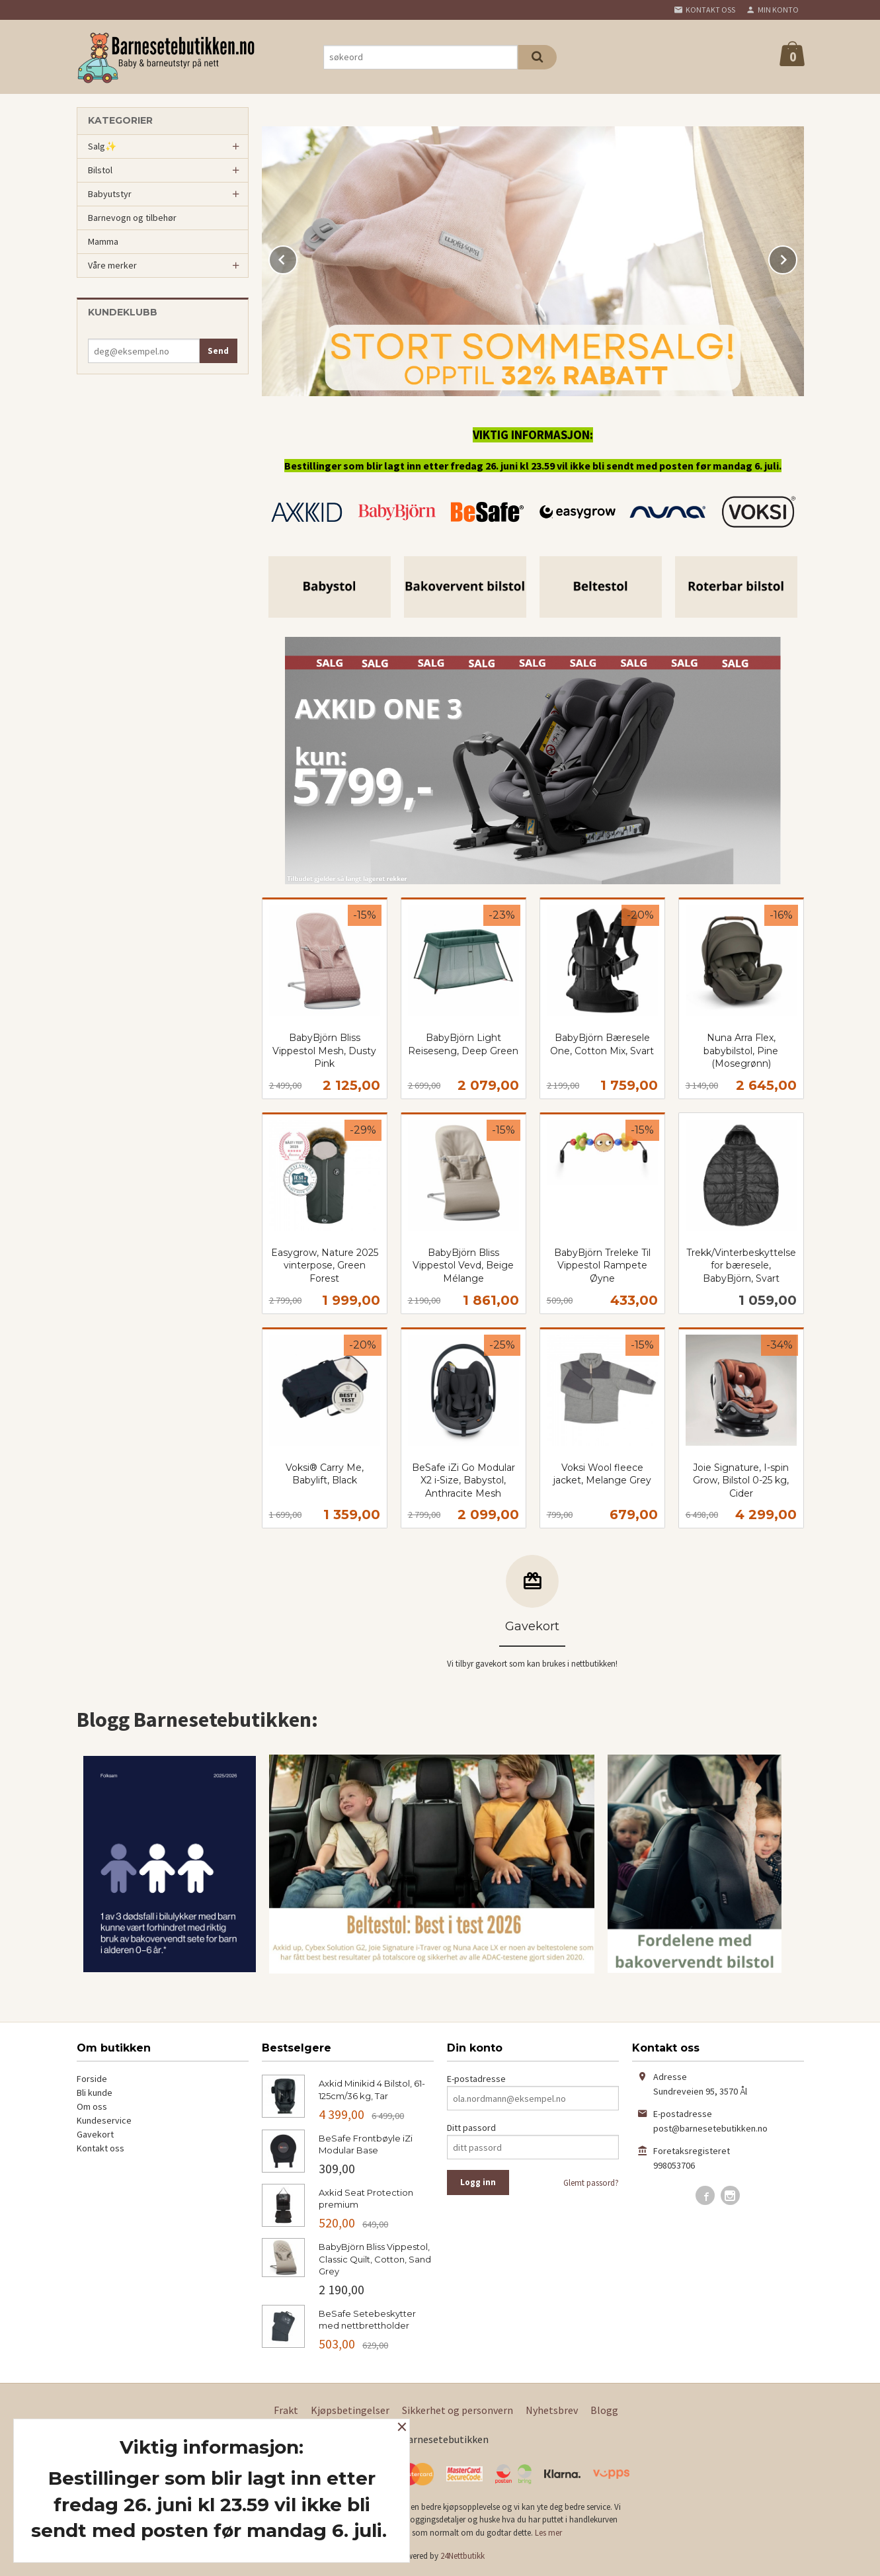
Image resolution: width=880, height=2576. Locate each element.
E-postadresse (476, 2079)
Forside (92, 2079)
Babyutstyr (110, 194)
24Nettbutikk (462, 2555)
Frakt (286, 2410)
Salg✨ (102, 146)
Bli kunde (94, 2092)
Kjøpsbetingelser (350, 2410)
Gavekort (95, 2134)
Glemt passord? (591, 2182)
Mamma (103, 241)
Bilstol (100, 170)
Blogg (604, 2410)
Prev (297, 257)
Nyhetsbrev (552, 2410)
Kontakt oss (100, 2148)
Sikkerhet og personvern (457, 2410)
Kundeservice (104, 2120)
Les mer (548, 2532)
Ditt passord (471, 2128)
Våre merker (112, 265)
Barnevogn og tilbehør (132, 218)
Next (796, 257)
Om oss (92, 2106)
